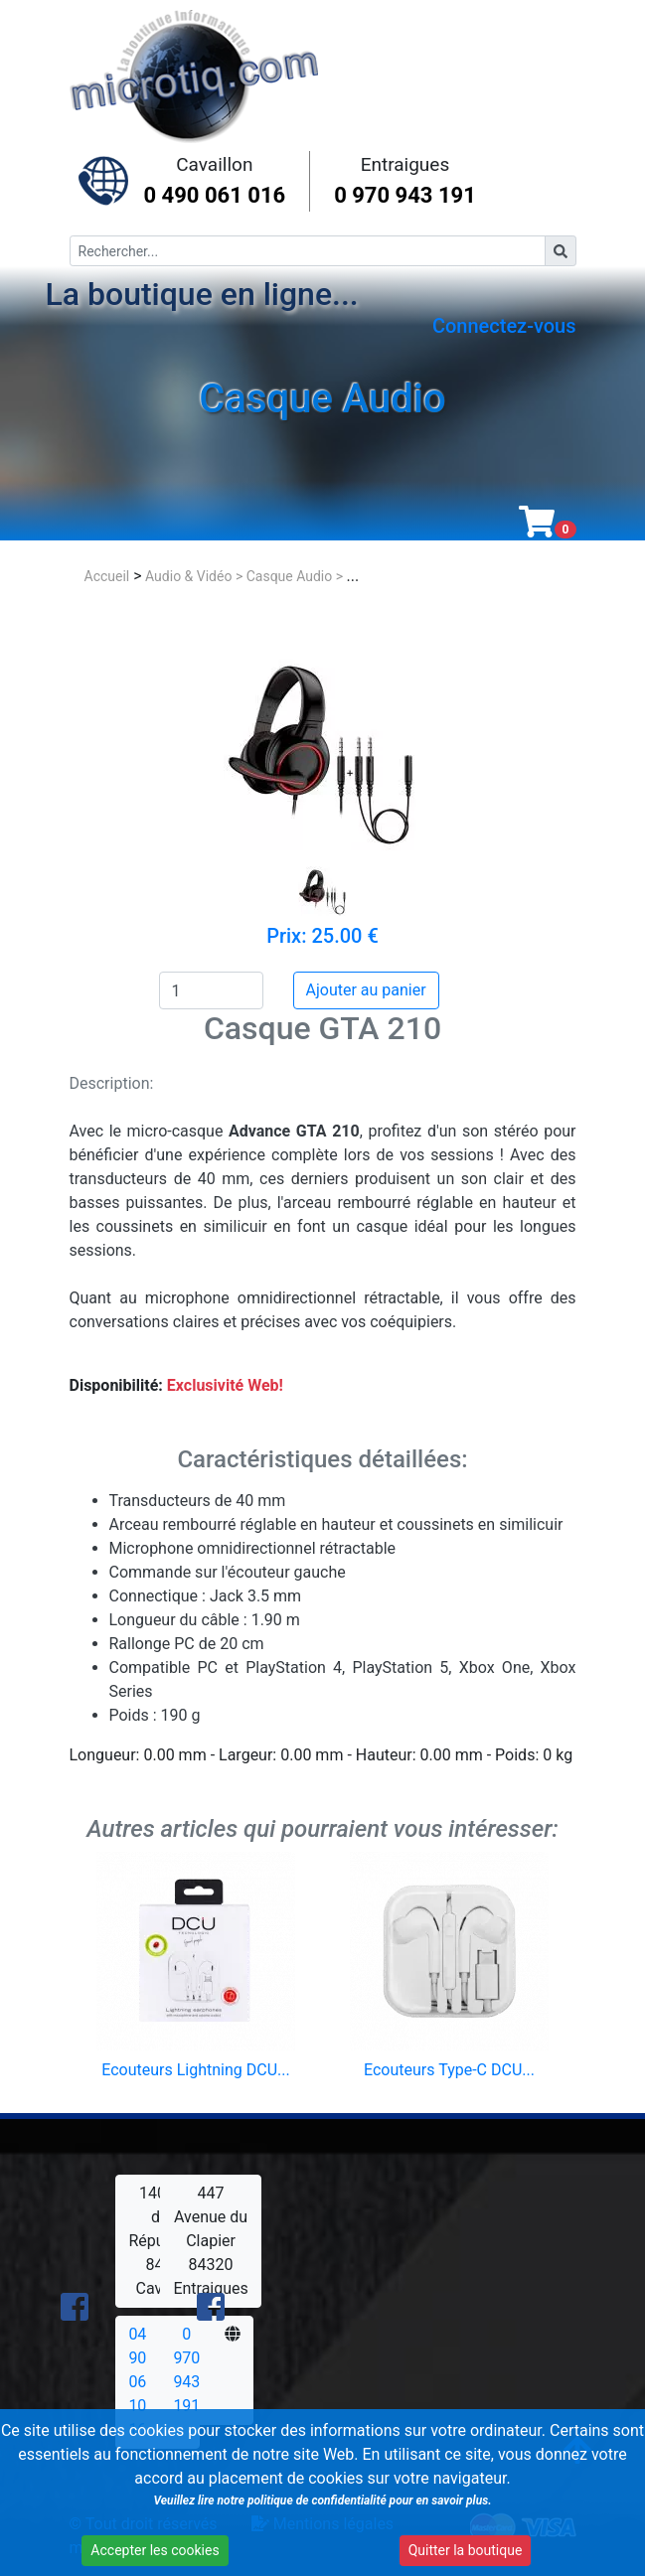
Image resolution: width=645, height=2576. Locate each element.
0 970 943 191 (405, 195)
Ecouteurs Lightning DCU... (195, 2069)
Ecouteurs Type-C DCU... (449, 2069)
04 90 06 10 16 (137, 2382)
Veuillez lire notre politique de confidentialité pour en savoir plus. (316, 2503)
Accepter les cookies (151, 2553)
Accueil (107, 576)
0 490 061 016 (215, 195)
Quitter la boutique (455, 2553)
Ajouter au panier (366, 990)
